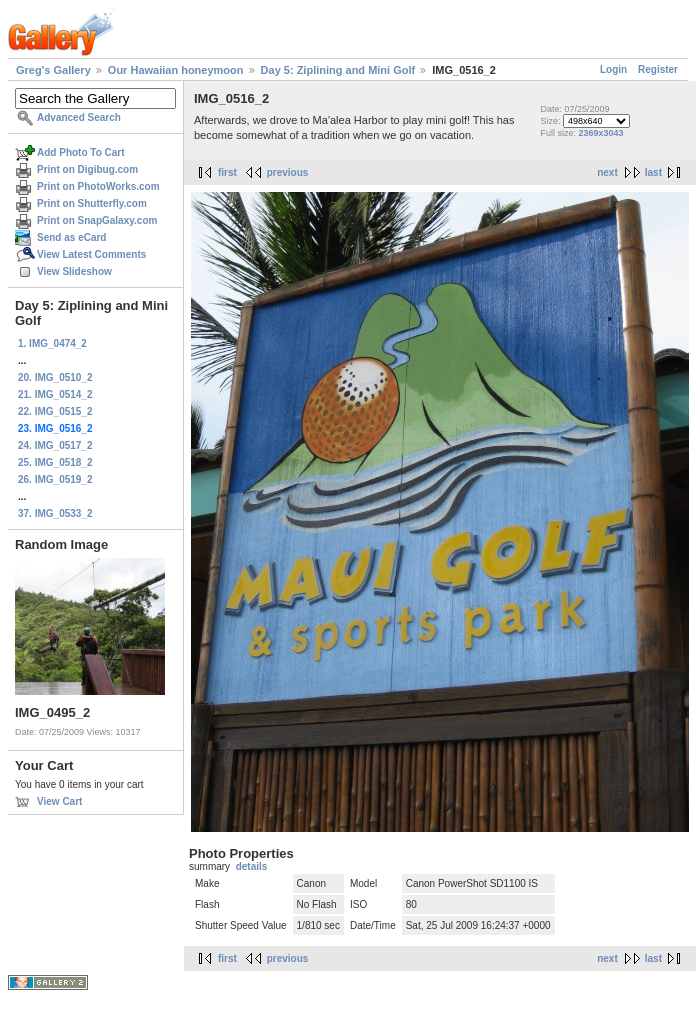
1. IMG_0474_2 (52, 343)
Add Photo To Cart (81, 152)
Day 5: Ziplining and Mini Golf (338, 70)
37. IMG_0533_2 (55, 513)
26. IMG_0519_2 (55, 479)
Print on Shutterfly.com (92, 203)
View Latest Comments (91, 254)
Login (613, 69)
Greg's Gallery (53, 70)
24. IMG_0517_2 (55, 445)
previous (288, 172)
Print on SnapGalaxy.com (97, 220)
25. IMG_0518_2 (55, 462)
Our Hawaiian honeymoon (176, 70)
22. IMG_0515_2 (55, 411)
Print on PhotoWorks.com (98, 186)
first (227, 172)
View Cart (59, 801)
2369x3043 (600, 133)
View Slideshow (74, 271)
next (607, 172)
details (252, 866)
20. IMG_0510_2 (55, 377)
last (653, 172)
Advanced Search (79, 117)
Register (658, 69)
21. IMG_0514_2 (55, 394)
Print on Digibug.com (87, 169)
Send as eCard (71, 237)
